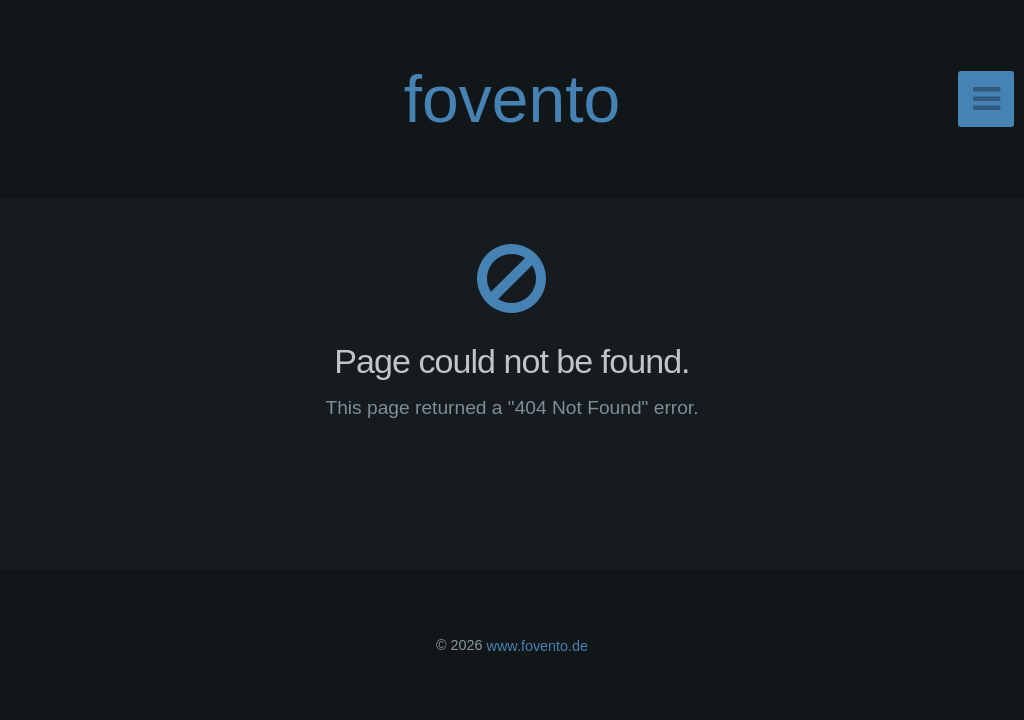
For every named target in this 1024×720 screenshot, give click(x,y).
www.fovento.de (538, 645)
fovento (512, 99)
